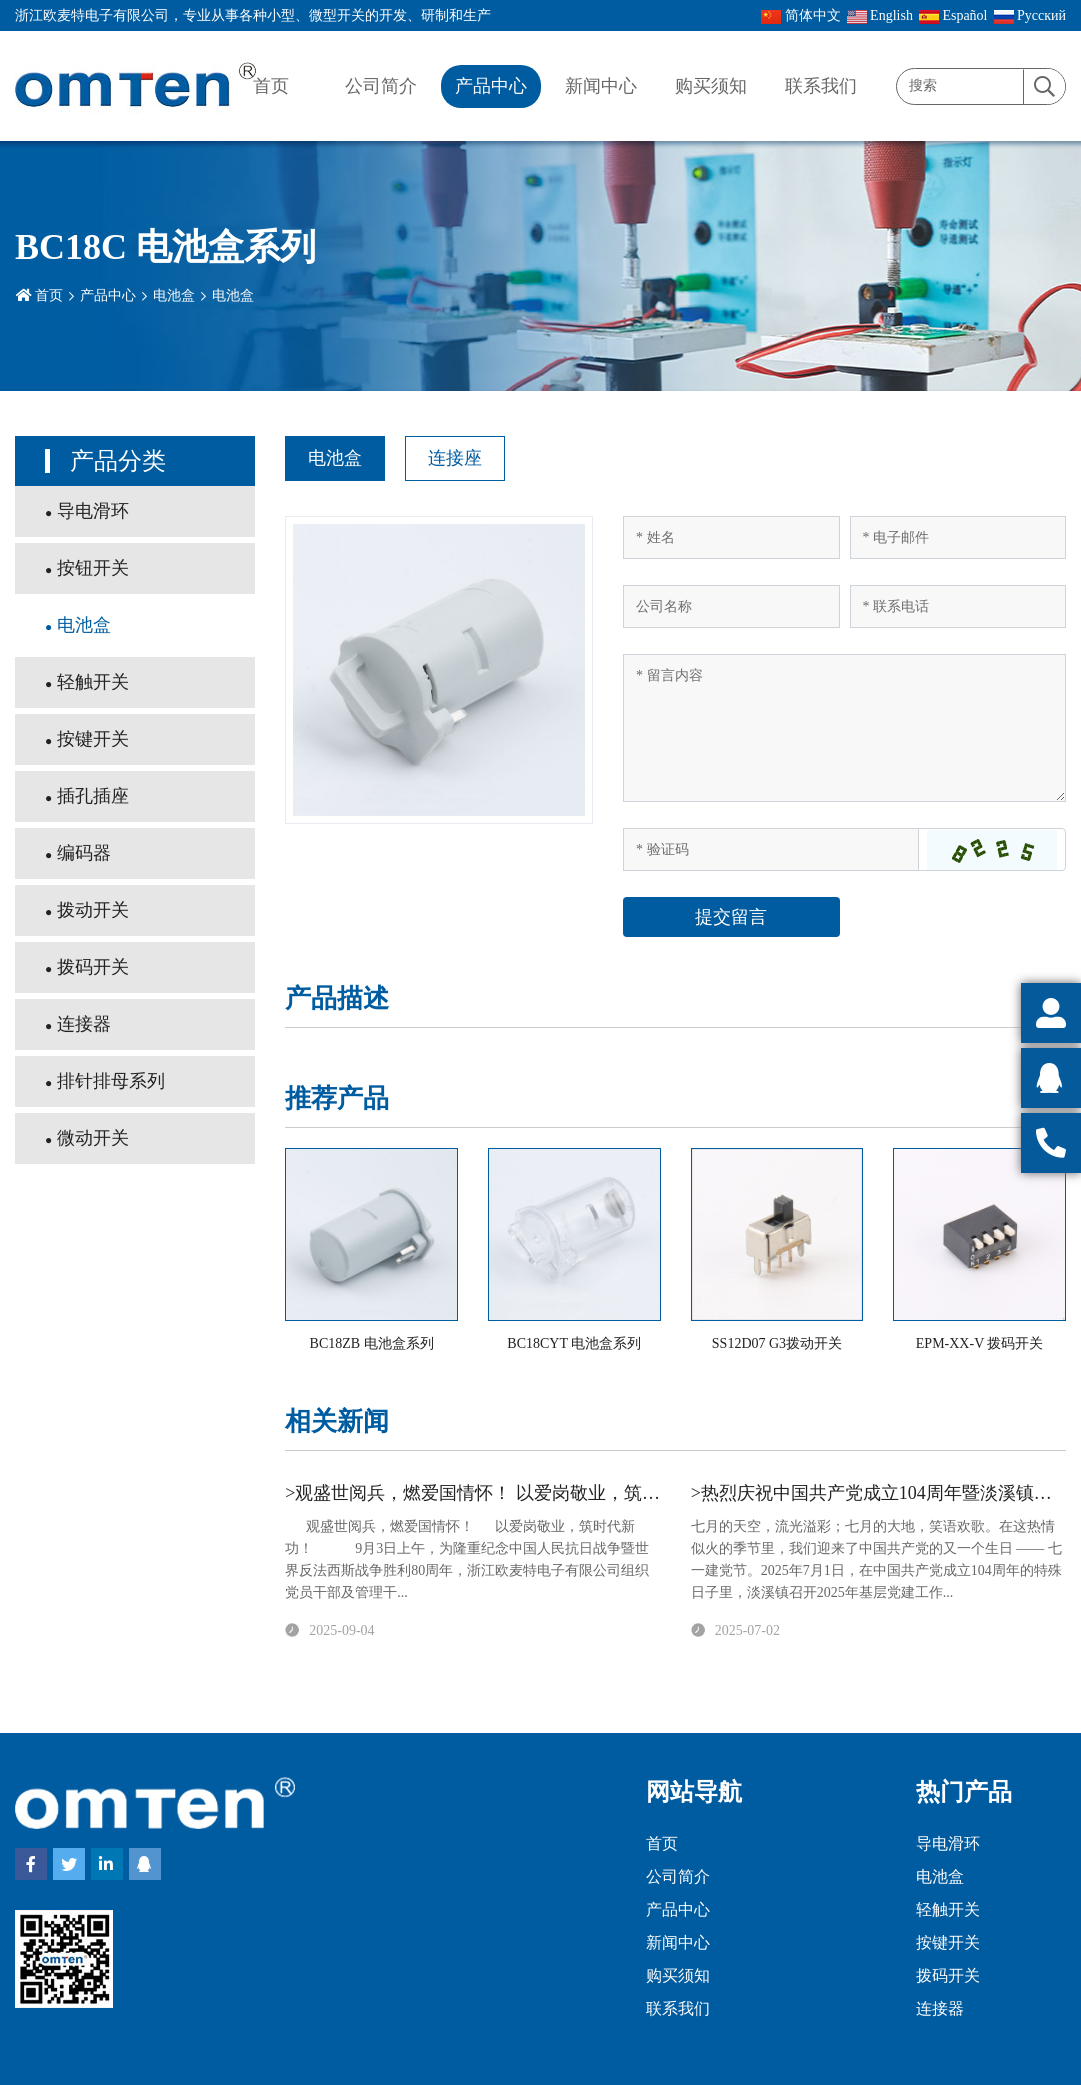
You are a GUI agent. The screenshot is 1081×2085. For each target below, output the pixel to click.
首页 (271, 86)
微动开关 (93, 1138)
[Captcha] (771, 849)
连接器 (84, 1024)
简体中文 (801, 16)
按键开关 (93, 739)
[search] (1044, 87)
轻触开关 (93, 682)
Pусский (1030, 16)
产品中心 (491, 86)
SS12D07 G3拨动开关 (777, 1343)
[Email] (958, 537)
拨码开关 (93, 967)
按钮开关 (93, 568)
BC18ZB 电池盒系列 (372, 1343)
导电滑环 (93, 511)
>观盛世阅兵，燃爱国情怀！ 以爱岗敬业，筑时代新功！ (508, 1493)
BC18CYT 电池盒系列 (574, 1343)
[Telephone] (958, 606)
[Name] (731, 537)
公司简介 (381, 86)
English (880, 16)
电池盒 (174, 295)
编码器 (84, 853)
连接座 (455, 458)
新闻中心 (601, 86)
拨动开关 (93, 910)
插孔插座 (93, 796)
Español (953, 16)
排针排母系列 (111, 1081)
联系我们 (821, 86)
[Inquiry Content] (844, 728)
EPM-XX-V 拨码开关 (980, 1343)
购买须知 (711, 86)
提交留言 (731, 917)
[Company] (731, 606)
